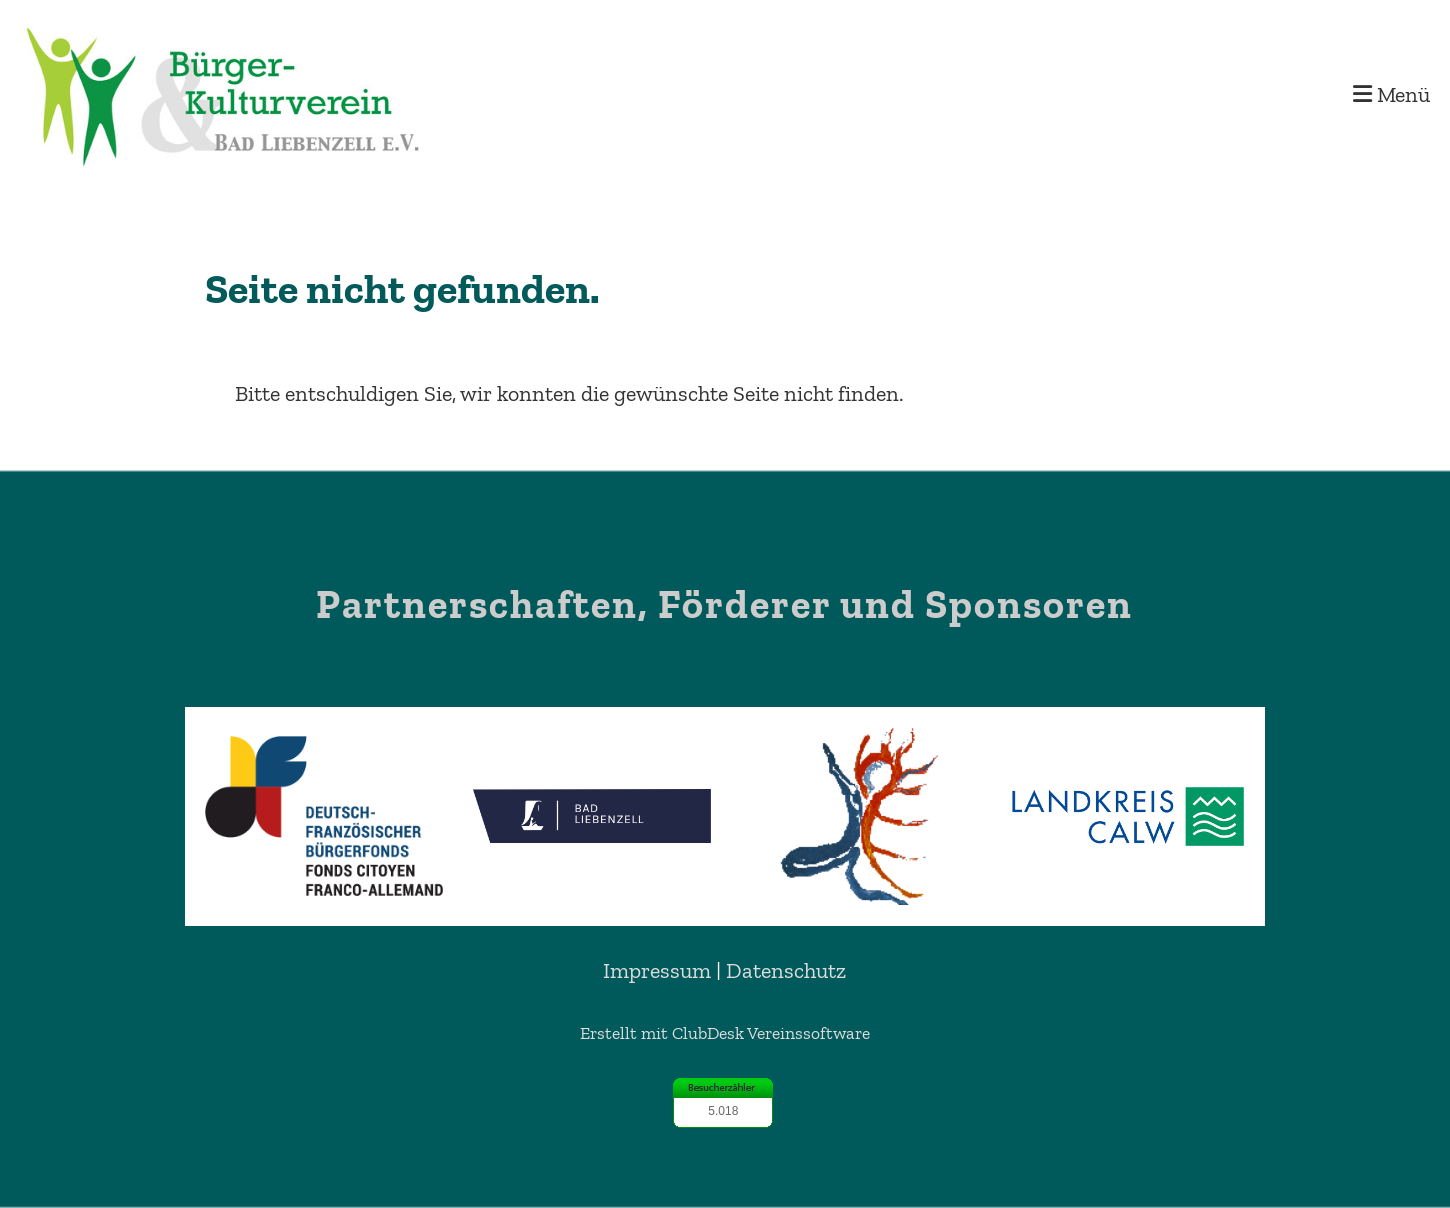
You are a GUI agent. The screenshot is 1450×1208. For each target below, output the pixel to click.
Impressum (657, 970)
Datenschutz (786, 970)
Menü (1391, 94)
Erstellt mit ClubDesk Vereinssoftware (725, 1033)
